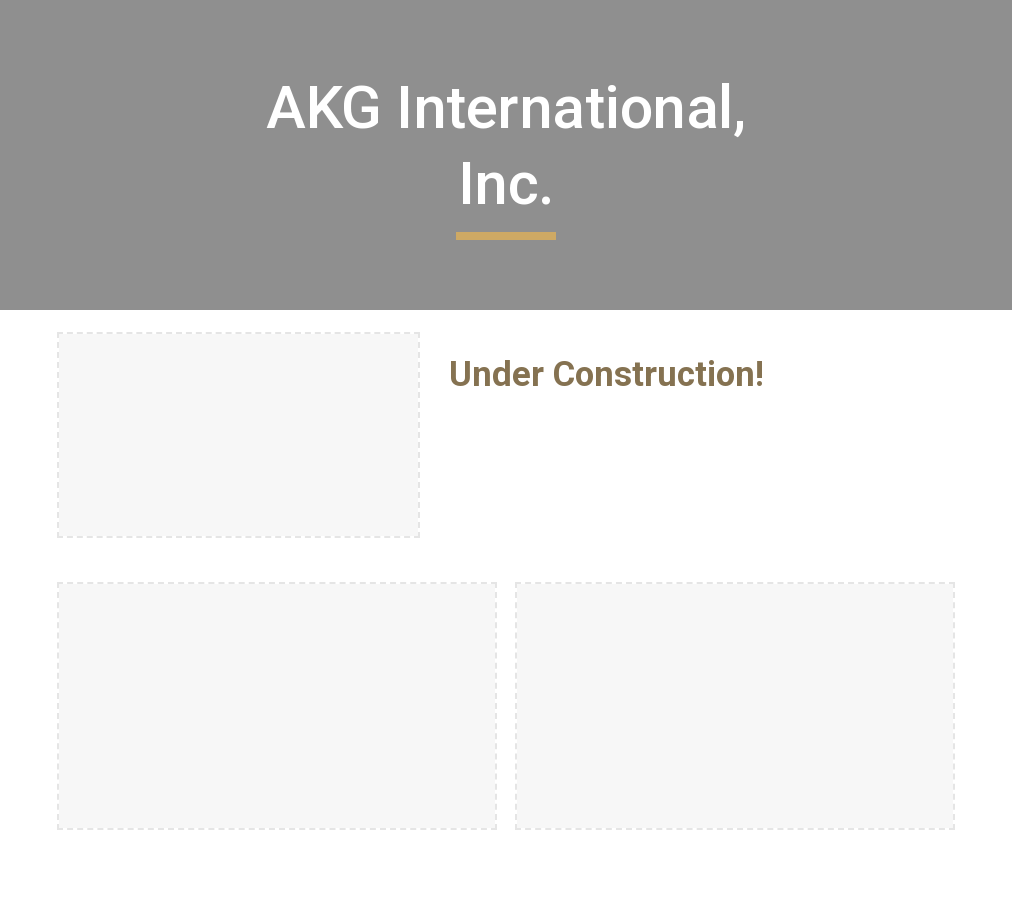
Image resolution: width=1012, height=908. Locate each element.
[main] (506, 154)
